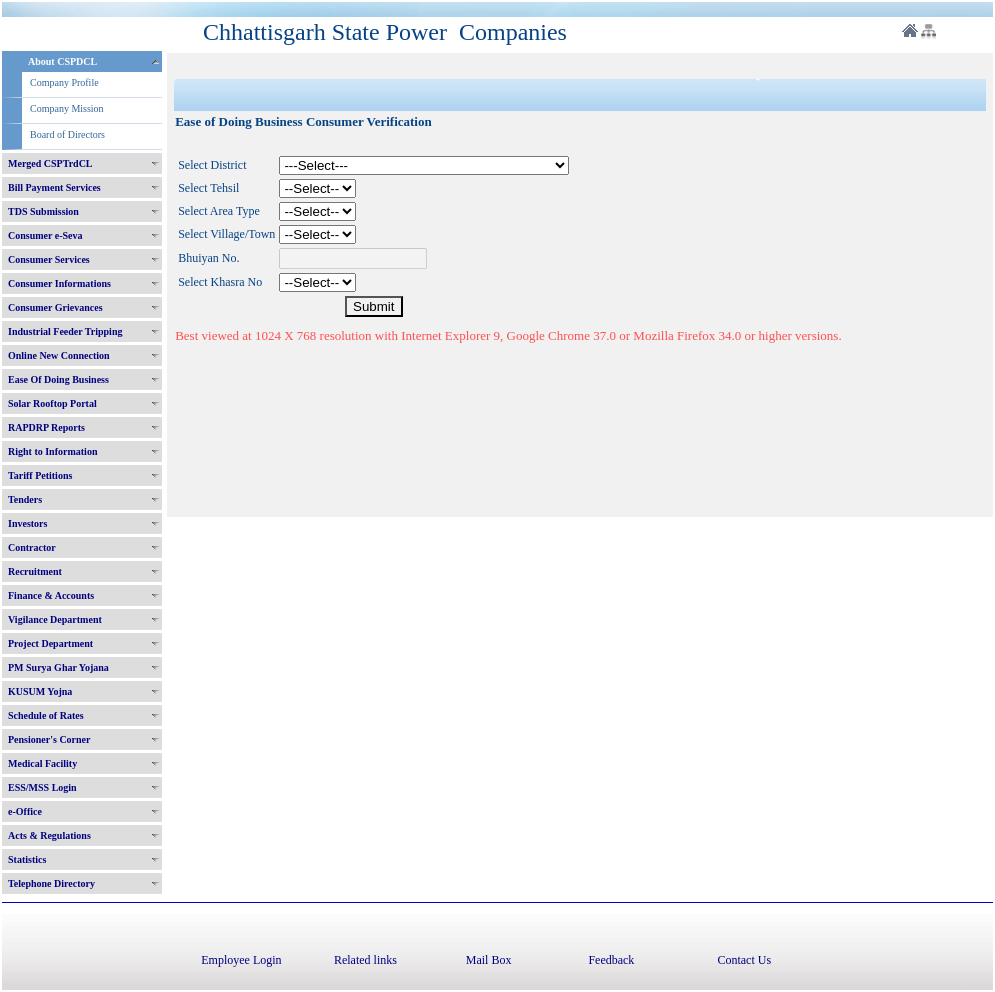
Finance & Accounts (51, 595)
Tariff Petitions (40, 475)
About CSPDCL (62, 61)
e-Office (25, 811)
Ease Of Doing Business (58, 379)
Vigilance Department (55, 619)
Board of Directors (67, 134)
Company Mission (67, 108)
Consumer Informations (59, 283)
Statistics (27, 859)
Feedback (611, 960)
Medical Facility (42, 763)
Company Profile (64, 82)
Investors (27, 523)
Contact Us (744, 960)
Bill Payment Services (54, 187)
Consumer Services (49, 259)
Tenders (25, 499)
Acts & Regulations (49, 835)
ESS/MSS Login (42, 787)
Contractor (32, 547)
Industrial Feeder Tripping (65, 331)
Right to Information (52, 451)
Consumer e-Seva (45, 235)
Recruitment (35, 571)
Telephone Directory (51, 883)
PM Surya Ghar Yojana (58, 667)
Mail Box (489, 960)
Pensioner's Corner (49, 739)
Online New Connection (59, 355)
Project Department (50, 643)
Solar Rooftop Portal (52, 403)
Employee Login (241, 960)
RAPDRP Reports (46, 427)
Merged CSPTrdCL (50, 163)
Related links (365, 960)
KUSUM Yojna (40, 691)
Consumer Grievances (55, 307)
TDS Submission (43, 211)
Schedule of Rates (46, 715)
